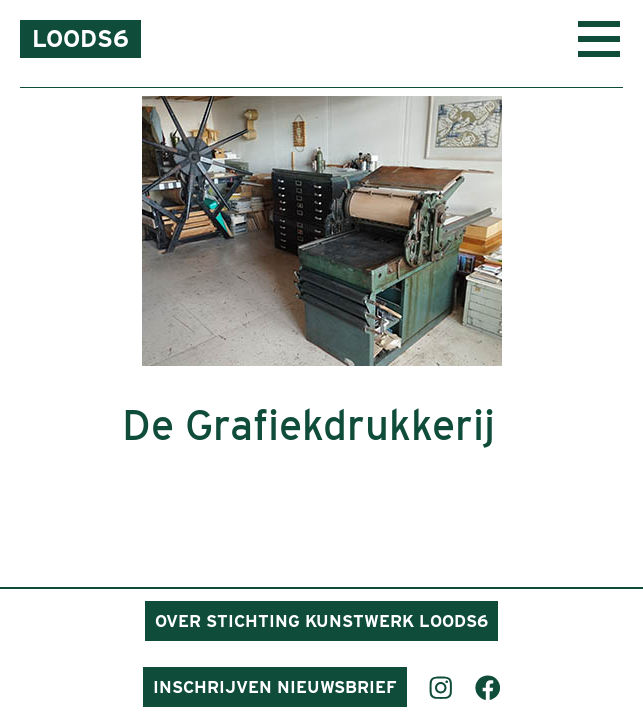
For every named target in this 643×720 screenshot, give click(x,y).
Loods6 (80, 38)
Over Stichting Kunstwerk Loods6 (321, 621)
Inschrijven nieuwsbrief (275, 687)
